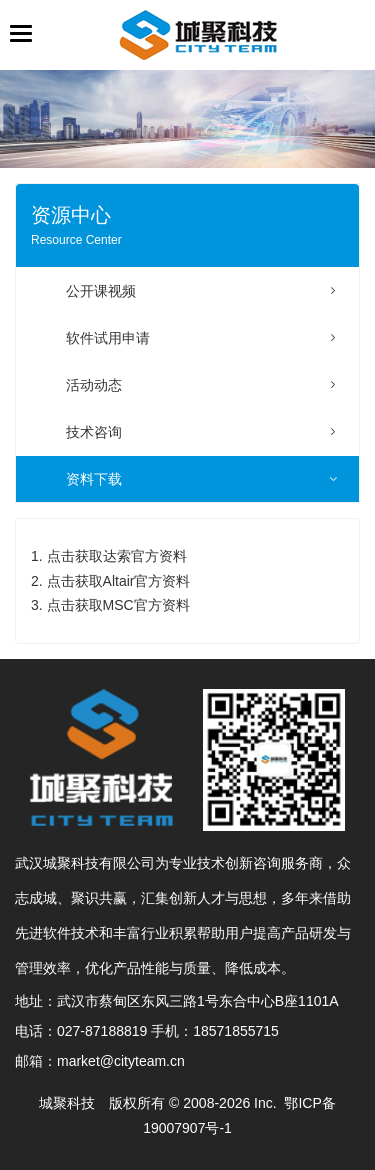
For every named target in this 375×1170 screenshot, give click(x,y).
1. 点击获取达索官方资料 (109, 556)
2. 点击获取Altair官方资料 (110, 581)
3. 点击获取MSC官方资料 (110, 605)
